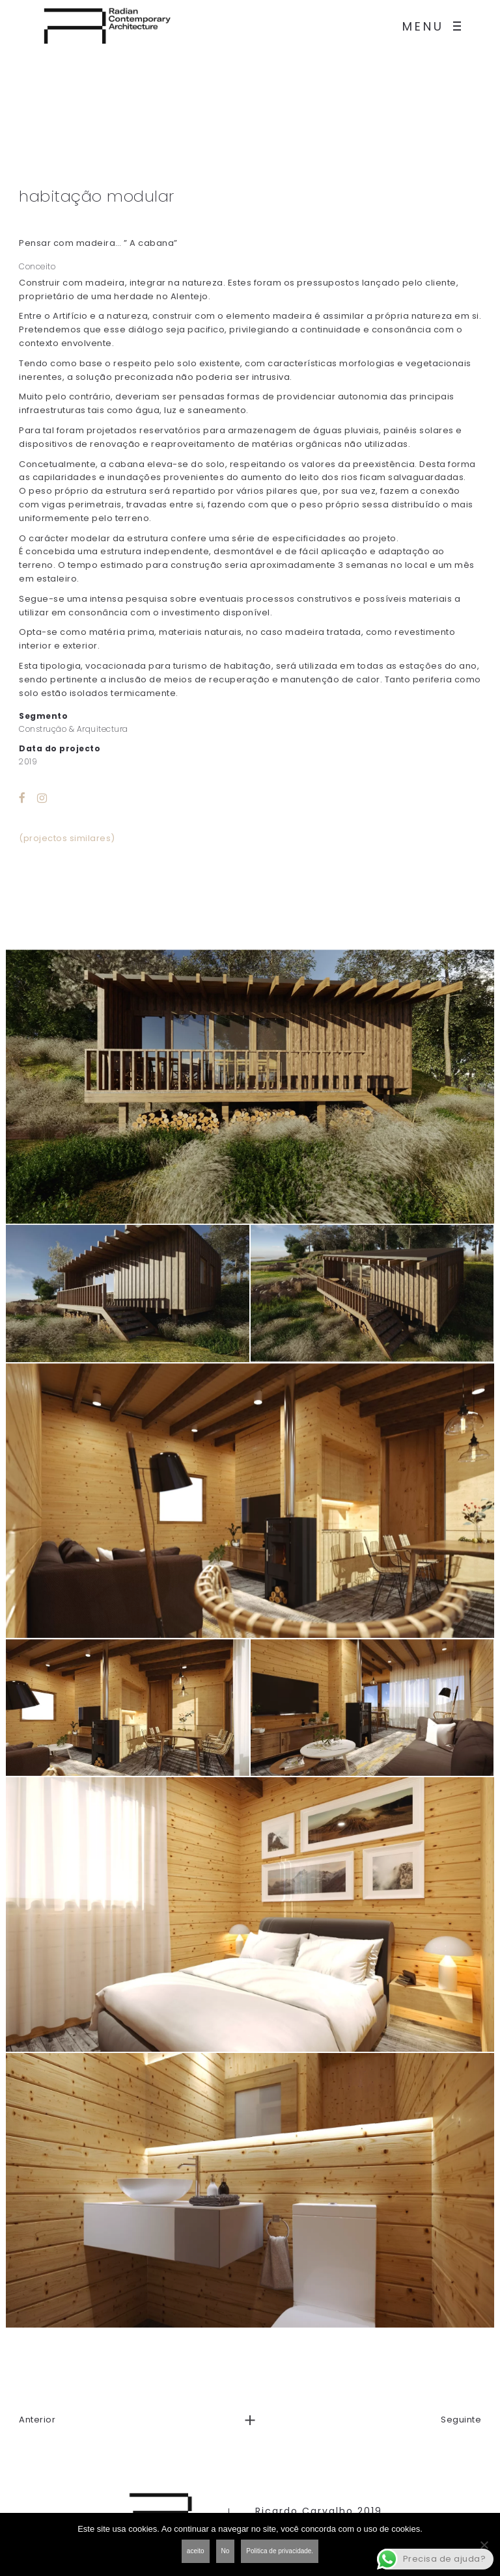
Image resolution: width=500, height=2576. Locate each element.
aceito (195, 2551)
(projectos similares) (67, 838)
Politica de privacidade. (279, 2551)
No (225, 2551)
